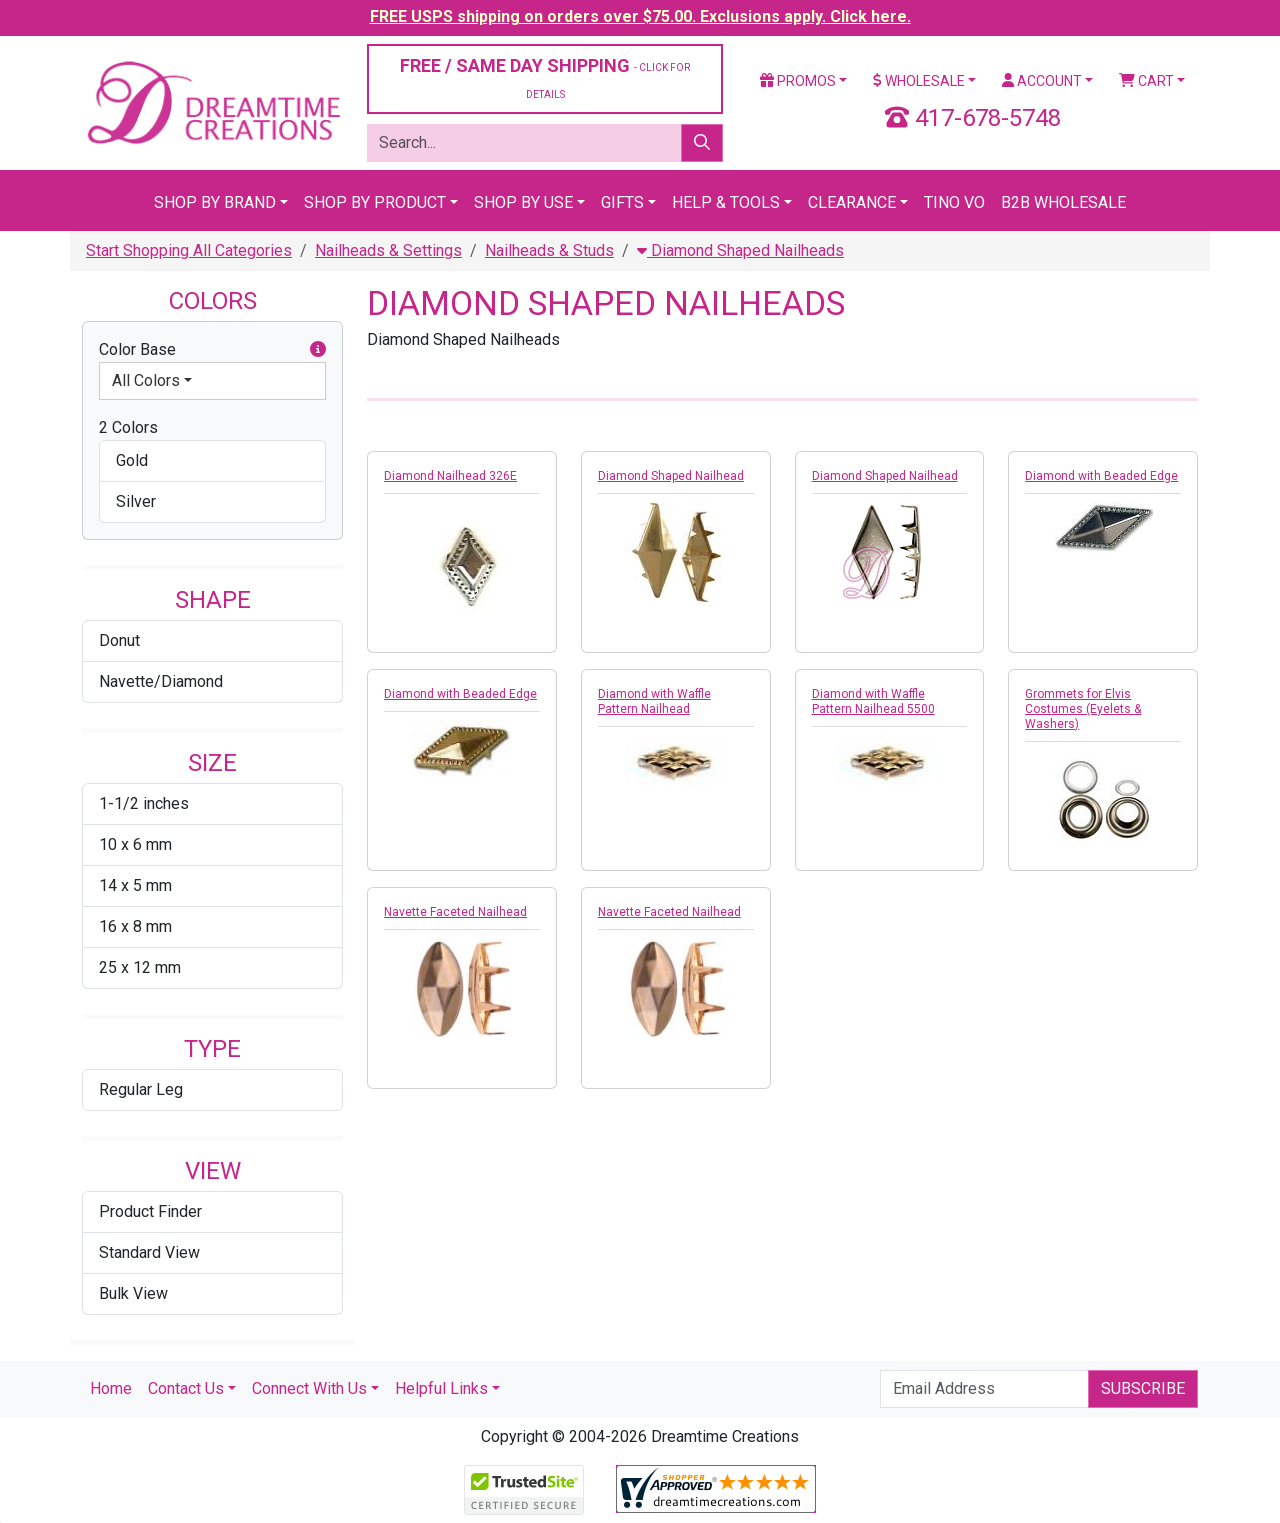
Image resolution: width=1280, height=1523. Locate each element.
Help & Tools (726, 202)
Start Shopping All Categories (189, 250)
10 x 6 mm (135, 844)
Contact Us (186, 1388)
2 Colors (128, 427)
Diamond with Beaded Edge (1101, 476)
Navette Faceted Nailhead (455, 912)
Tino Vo (954, 202)
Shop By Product (375, 202)
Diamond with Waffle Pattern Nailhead (654, 701)
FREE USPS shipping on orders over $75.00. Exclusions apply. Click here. (640, 16)
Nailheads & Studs (549, 250)
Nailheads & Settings (388, 250)
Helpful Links (441, 1388)
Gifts (622, 202)
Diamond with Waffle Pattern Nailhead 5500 (873, 701)
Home (111, 1388)
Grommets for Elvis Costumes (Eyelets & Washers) (1083, 709)
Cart (1146, 81)
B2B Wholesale (1063, 202)
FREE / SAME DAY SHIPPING (545, 77)
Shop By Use (523, 202)
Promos (798, 81)
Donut (119, 640)
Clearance (852, 202)
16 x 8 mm (135, 926)
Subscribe (1143, 1388)
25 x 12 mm (140, 967)
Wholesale (919, 81)
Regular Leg (141, 1089)
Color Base (212, 350)
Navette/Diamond (161, 681)
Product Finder (150, 1211)
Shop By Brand (215, 202)
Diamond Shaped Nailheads (740, 250)
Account (1042, 81)
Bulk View (133, 1293)
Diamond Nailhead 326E (450, 476)
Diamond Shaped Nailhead (671, 476)
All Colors (146, 380)
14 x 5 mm (135, 885)
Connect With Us (309, 1388)
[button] (318, 350)
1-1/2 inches (144, 803)
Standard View (149, 1252)
